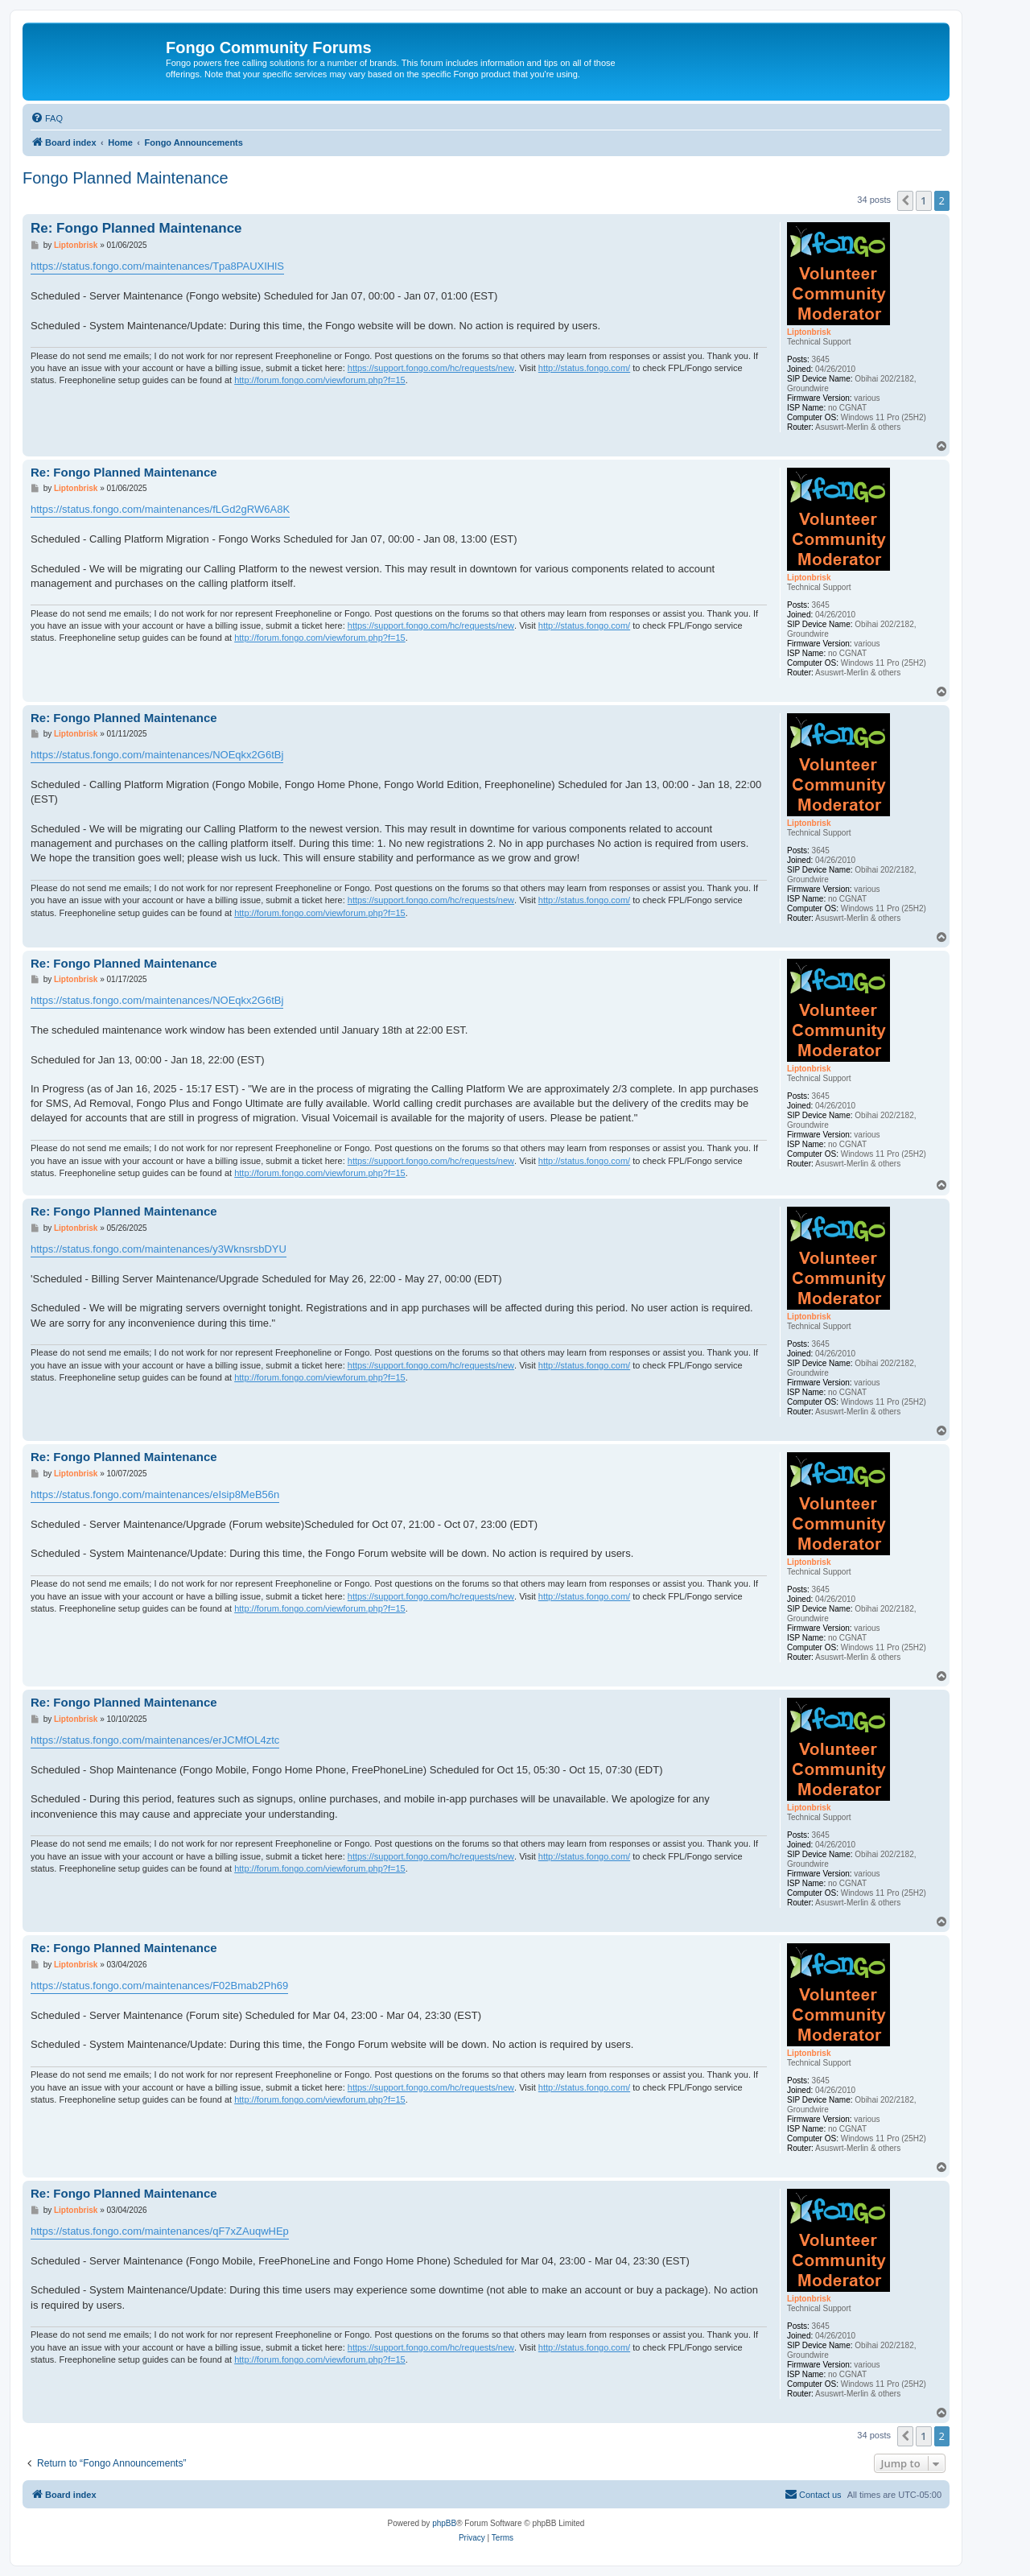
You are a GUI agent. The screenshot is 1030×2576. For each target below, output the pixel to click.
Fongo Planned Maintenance (126, 178)
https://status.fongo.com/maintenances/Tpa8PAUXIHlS (157, 266)
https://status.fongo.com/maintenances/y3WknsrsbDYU (158, 1249)
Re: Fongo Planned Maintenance (136, 228)
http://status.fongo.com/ (584, 368)
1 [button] (923, 200)
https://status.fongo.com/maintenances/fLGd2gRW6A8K (160, 509)
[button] (905, 200)
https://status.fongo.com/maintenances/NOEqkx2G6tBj (157, 755)
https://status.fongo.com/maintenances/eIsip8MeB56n (155, 1494)
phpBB (444, 2523)
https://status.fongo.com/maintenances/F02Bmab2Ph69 (159, 1985)
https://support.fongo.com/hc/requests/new (431, 368)
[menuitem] (47, 118)
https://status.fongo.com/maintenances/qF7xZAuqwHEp (160, 2231)
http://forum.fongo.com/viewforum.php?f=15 (319, 380)
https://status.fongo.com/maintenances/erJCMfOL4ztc (155, 1740)
